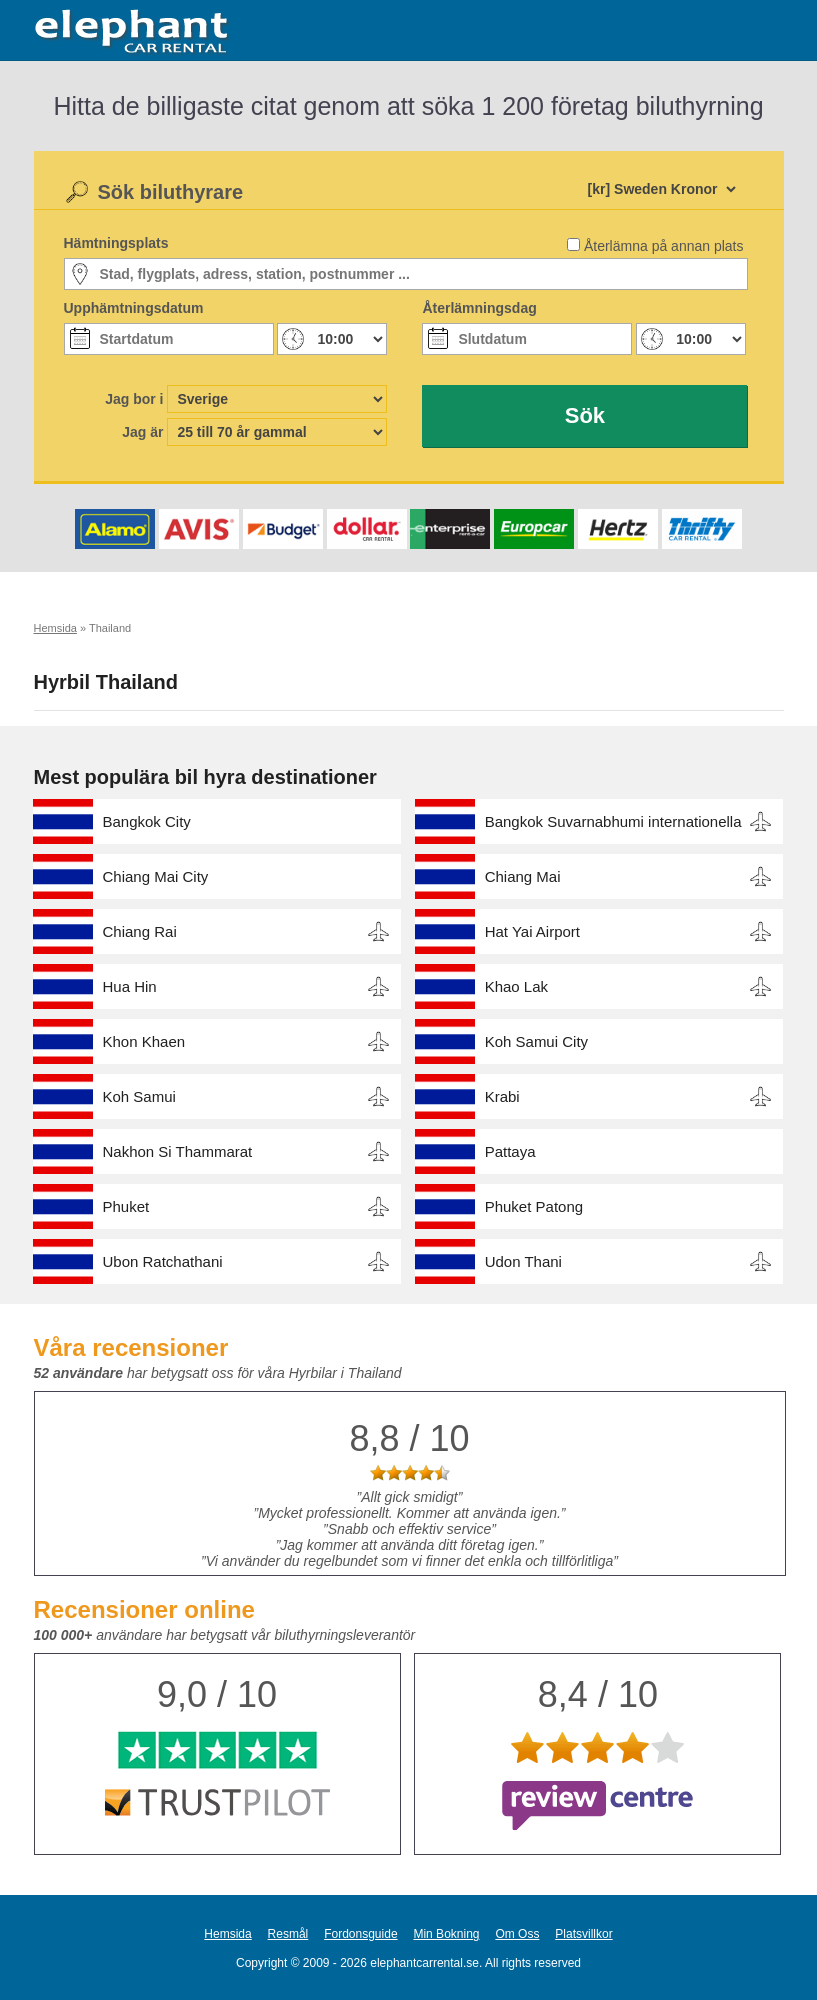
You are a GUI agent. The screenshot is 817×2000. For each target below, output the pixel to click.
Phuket (126, 1206)
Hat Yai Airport (532, 931)
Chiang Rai (140, 931)
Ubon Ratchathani (163, 1261)
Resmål (288, 1934)
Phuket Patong (534, 1206)
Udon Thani (523, 1261)
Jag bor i (134, 399)
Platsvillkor (583, 1934)
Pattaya (510, 1151)
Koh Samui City (536, 1041)
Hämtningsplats (116, 243)
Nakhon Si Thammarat (178, 1151)
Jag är (142, 432)
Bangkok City (147, 821)
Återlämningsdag (479, 308)
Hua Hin (130, 986)
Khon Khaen (144, 1041)
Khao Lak (516, 986)
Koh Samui (139, 1096)
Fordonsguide (360, 1934)
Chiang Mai (523, 876)
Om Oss (517, 1934)
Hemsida (227, 1934)
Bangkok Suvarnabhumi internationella (613, 821)
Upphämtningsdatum (134, 308)
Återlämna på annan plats (664, 246)
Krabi (502, 1096)
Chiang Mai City (156, 876)
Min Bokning (446, 1934)
